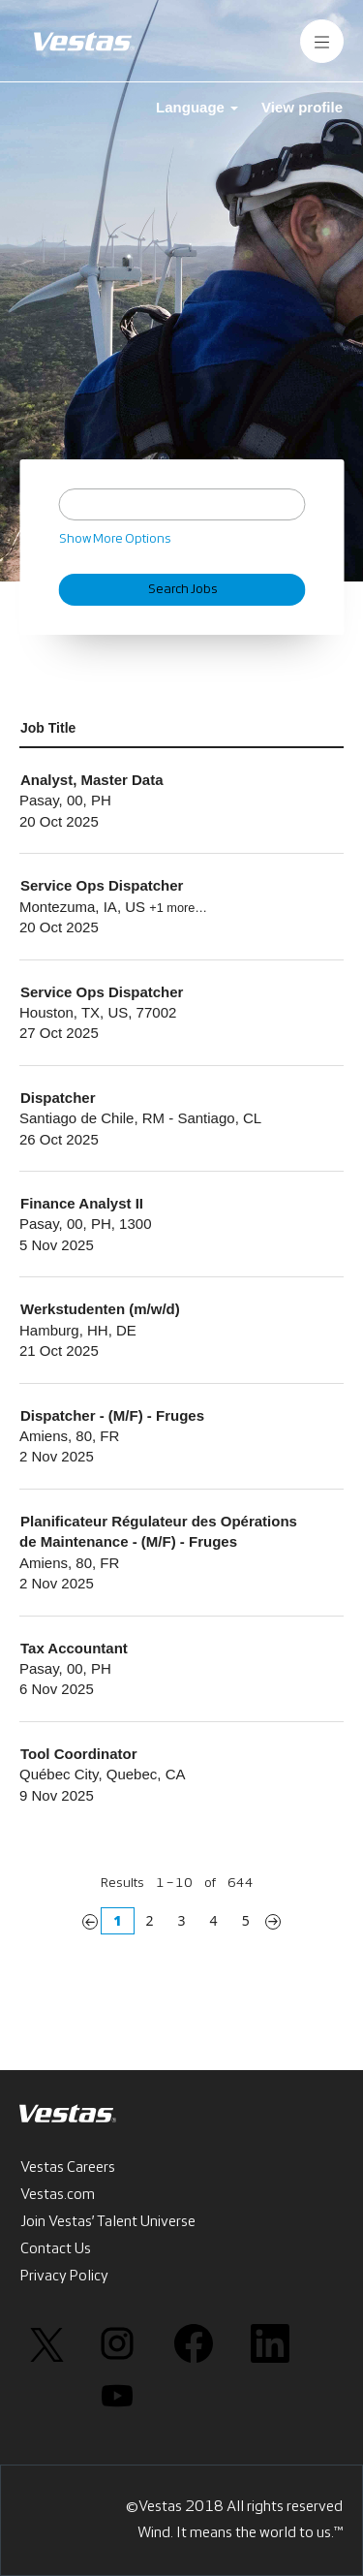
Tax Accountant (74, 1648)
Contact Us (55, 2249)
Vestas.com (57, 2195)
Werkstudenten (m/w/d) (100, 1309)
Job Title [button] (48, 728)
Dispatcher (58, 1097)
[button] (322, 41)
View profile (302, 107)
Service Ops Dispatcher (101, 885)
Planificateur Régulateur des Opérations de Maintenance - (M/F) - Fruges (158, 1531)
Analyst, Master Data (92, 779)
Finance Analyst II (81, 1203)
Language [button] (197, 107)
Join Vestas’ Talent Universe (108, 2222)
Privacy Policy (64, 2276)
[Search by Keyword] (181, 504)
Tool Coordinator (78, 1753)
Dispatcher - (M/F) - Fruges (112, 1415)
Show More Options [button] (115, 539)
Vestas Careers (67, 2168)
